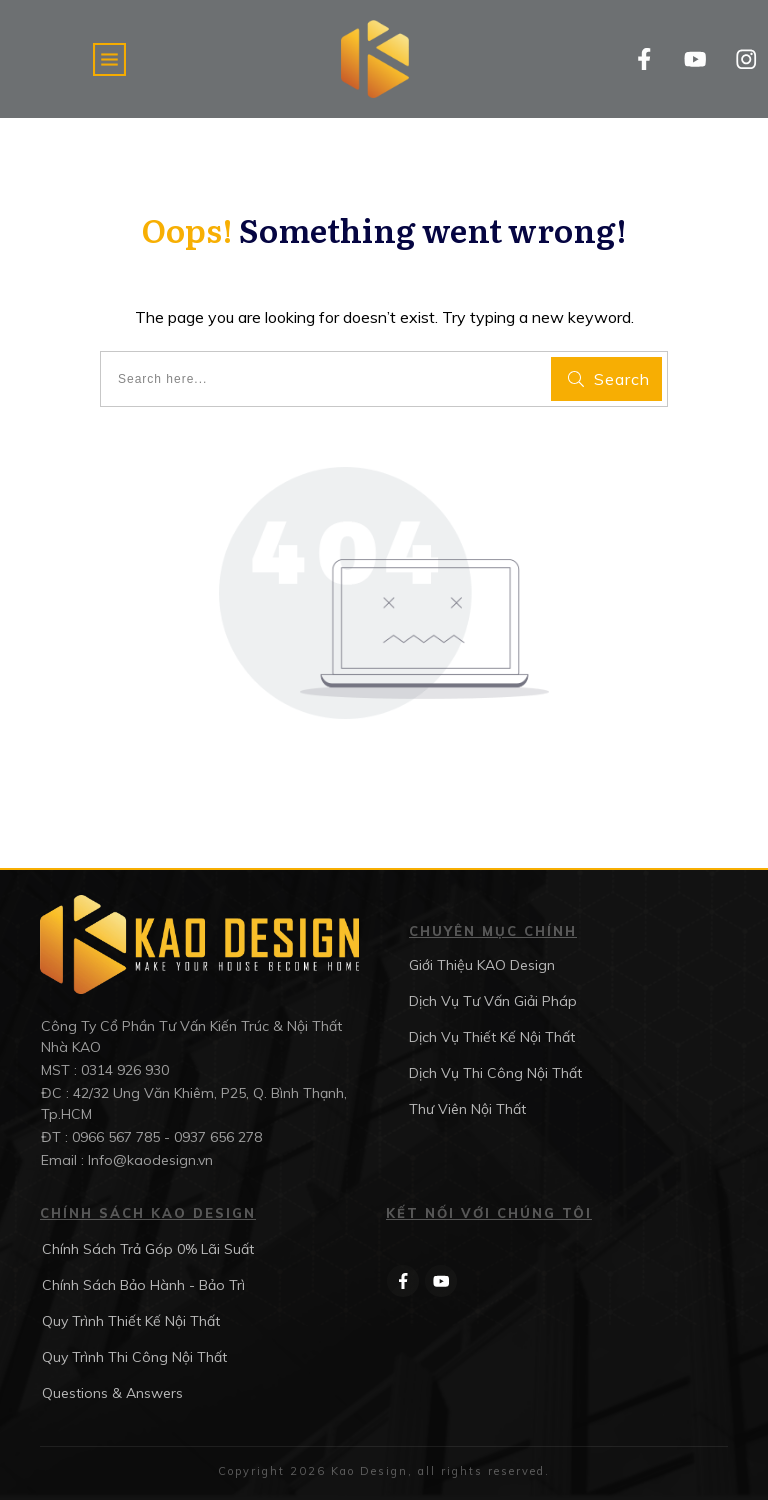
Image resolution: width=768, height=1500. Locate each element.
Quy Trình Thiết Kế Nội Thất (131, 1321)
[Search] (606, 379)
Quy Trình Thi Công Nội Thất (134, 1357)
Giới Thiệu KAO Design (482, 965)
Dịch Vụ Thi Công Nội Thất (495, 1073)
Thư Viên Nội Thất (467, 1109)
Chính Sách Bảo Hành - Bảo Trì (143, 1285)
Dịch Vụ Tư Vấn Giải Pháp (493, 1001)
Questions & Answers (112, 1393)
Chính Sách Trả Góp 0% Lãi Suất (148, 1249)
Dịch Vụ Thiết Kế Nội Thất (492, 1037)
